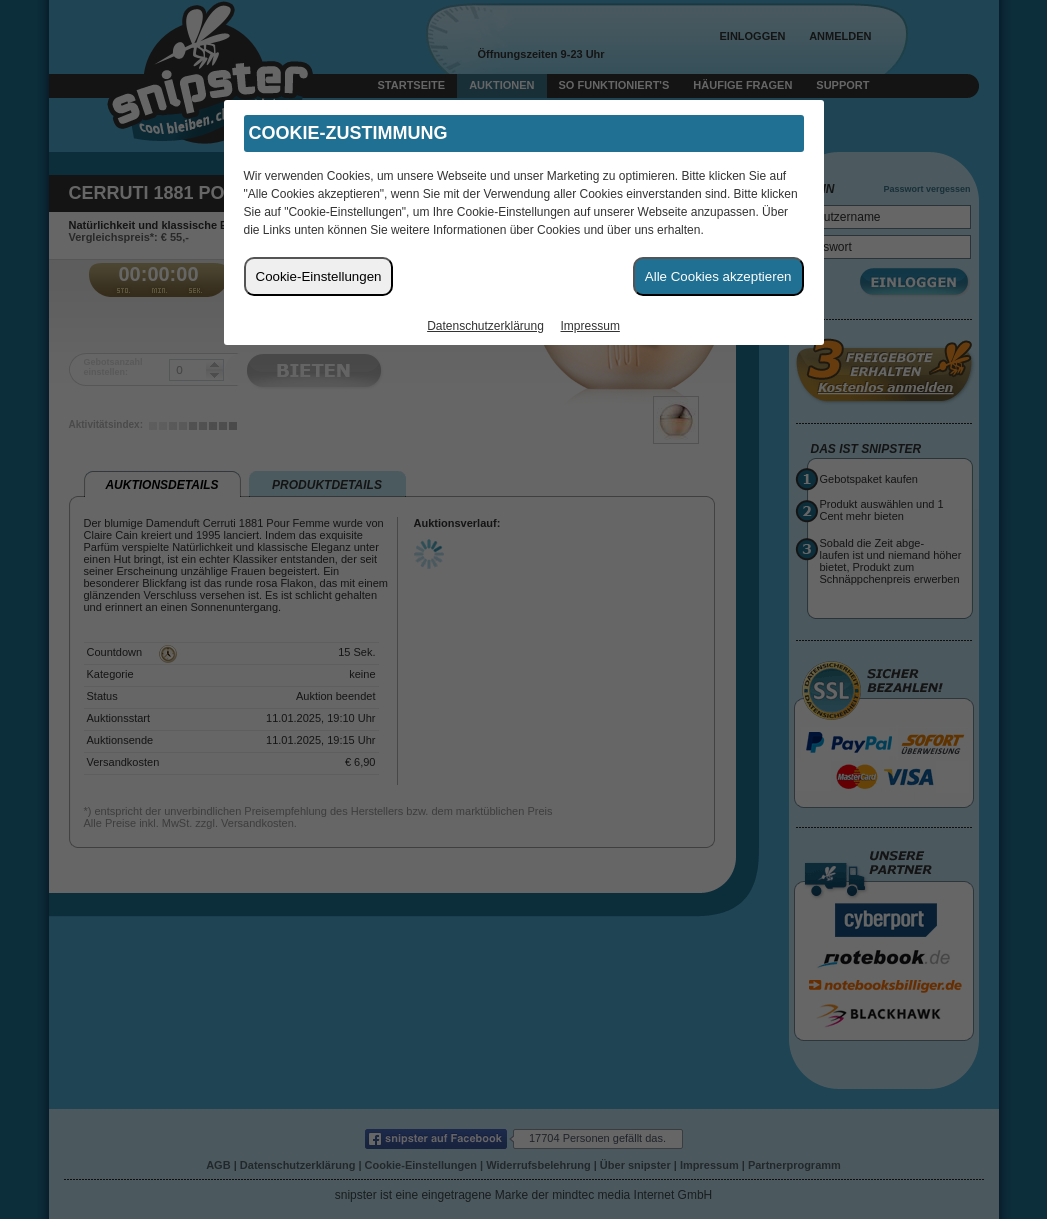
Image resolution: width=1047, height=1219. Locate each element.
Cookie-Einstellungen (319, 276)
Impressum (590, 326)
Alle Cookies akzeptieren (718, 276)
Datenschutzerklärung (485, 326)
